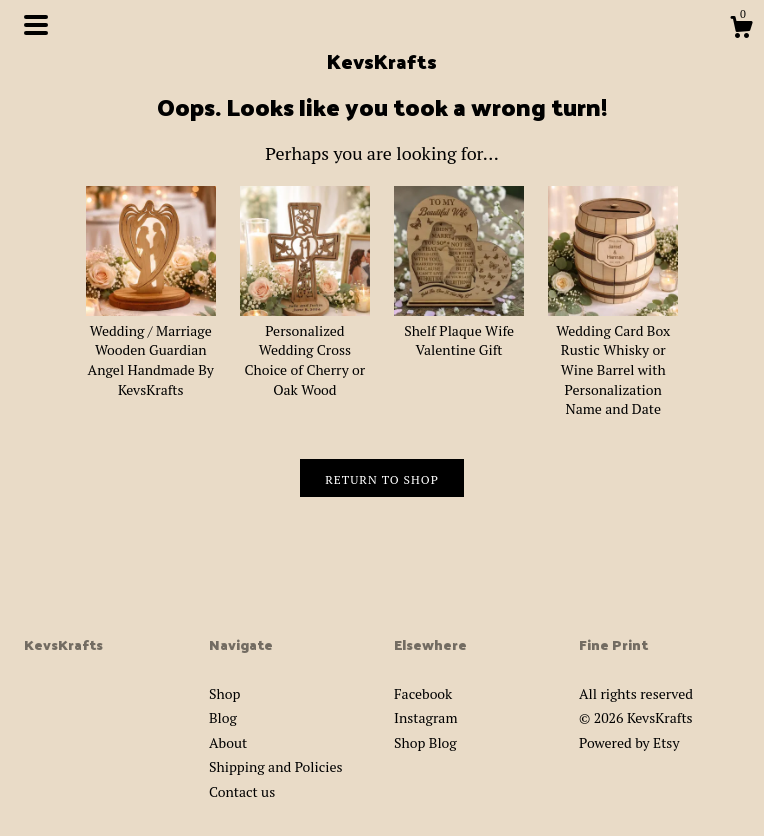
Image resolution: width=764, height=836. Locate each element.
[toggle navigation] (36, 25)
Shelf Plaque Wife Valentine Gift (459, 330)
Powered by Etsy (629, 742)
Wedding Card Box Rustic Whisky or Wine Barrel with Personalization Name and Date (613, 359)
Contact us (242, 791)
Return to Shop (382, 479)
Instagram (425, 717)
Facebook (423, 693)
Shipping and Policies (276, 766)
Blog (223, 717)
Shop (224, 693)
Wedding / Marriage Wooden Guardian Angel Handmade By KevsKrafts (151, 349)
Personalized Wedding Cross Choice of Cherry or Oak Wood (305, 349)
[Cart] (741, 30)
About (228, 742)
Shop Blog (425, 742)
